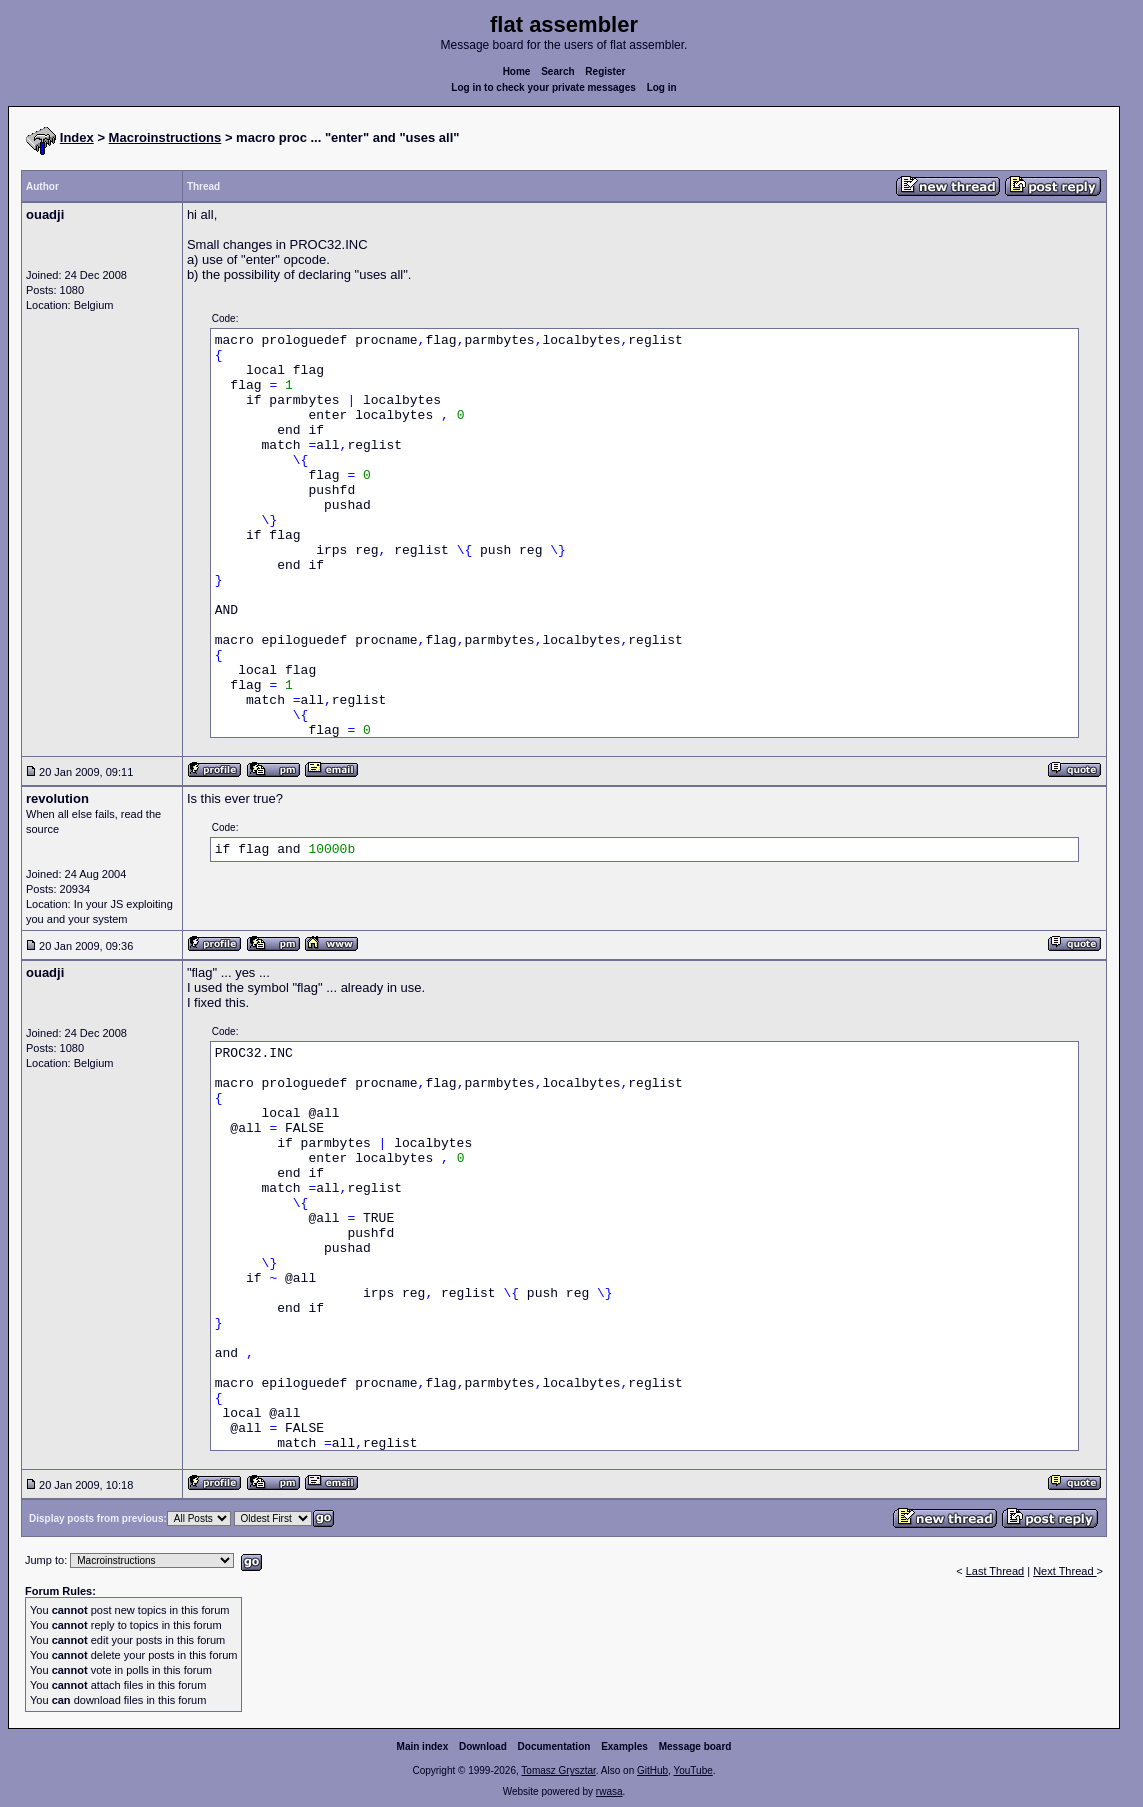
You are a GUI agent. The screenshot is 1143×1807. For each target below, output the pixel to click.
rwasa (609, 1791)
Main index (423, 1746)
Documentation (554, 1746)
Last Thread (995, 1571)
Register (605, 71)
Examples (624, 1746)
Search (557, 71)
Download (483, 1746)
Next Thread (1064, 1571)
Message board (695, 1746)
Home (517, 71)
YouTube (692, 1770)
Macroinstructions (165, 137)
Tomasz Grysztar (558, 1770)
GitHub (652, 1770)
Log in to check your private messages (543, 87)
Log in (662, 87)
